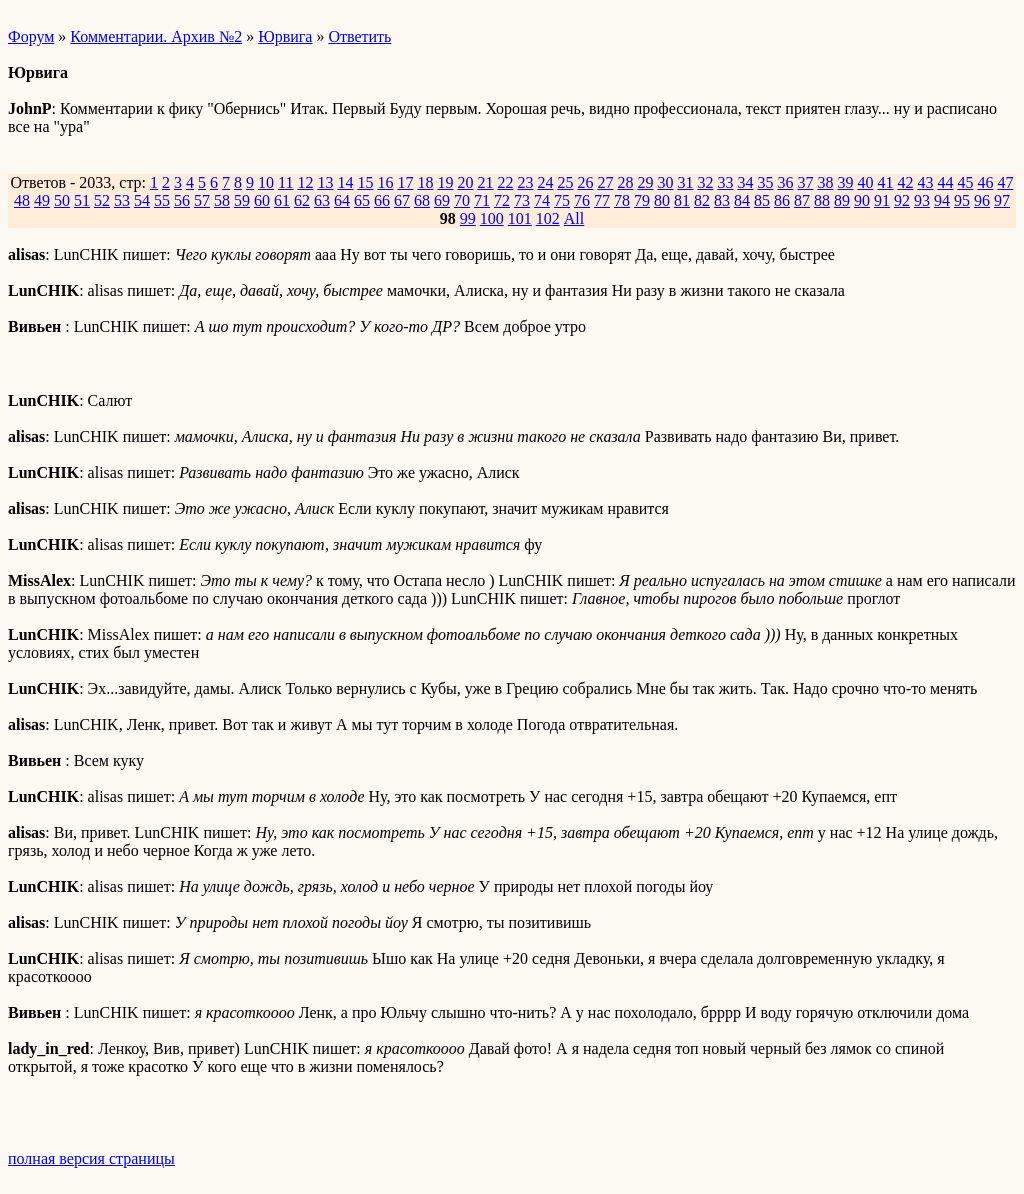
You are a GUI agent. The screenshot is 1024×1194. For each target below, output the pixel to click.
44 (945, 182)
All (574, 218)
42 (905, 182)
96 (982, 200)
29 (645, 182)
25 (565, 182)
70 (462, 200)
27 (605, 182)
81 (682, 200)
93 (922, 200)
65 (362, 200)
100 (492, 218)
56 (182, 200)
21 (485, 182)
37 (805, 182)
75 (562, 200)
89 (842, 200)
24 (545, 182)
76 (582, 200)
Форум (31, 36)
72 (502, 200)
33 (725, 182)
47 (1005, 182)
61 (282, 200)
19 (445, 182)
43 (925, 182)
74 (542, 200)
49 (42, 200)
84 (742, 200)
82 (702, 200)
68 (422, 200)
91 (882, 200)
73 (522, 200)
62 (302, 200)
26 (585, 182)
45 (965, 182)
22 (505, 182)
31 (685, 182)
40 (865, 182)
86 (782, 200)
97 (1002, 200)
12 (305, 182)
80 (662, 200)
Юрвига (285, 36)
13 (325, 182)
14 (345, 182)
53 (122, 200)
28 (625, 182)
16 (385, 182)
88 (822, 200)
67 (402, 200)
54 (142, 200)
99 (468, 218)
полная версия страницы (91, 1158)
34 (745, 182)
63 (322, 200)
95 (962, 200)
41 (885, 182)
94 (942, 200)
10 (266, 182)
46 (985, 182)
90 (862, 200)
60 (262, 200)
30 (665, 182)
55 (162, 200)
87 (802, 200)
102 (548, 218)
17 (405, 182)
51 (82, 200)
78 (622, 200)
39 (845, 182)
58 (222, 200)
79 (642, 200)
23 (525, 182)
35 (765, 182)
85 (762, 200)
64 (342, 200)
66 (382, 200)
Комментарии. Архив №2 (156, 36)
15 (365, 182)
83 (722, 200)
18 (425, 182)
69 (442, 200)
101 (520, 218)
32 (705, 182)
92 (902, 200)
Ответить (359, 36)
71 (482, 200)
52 (102, 200)
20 (465, 182)
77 (602, 200)
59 (242, 200)
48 (22, 200)
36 (785, 182)
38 (825, 182)
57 (202, 200)
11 (285, 182)
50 (62, 200)
